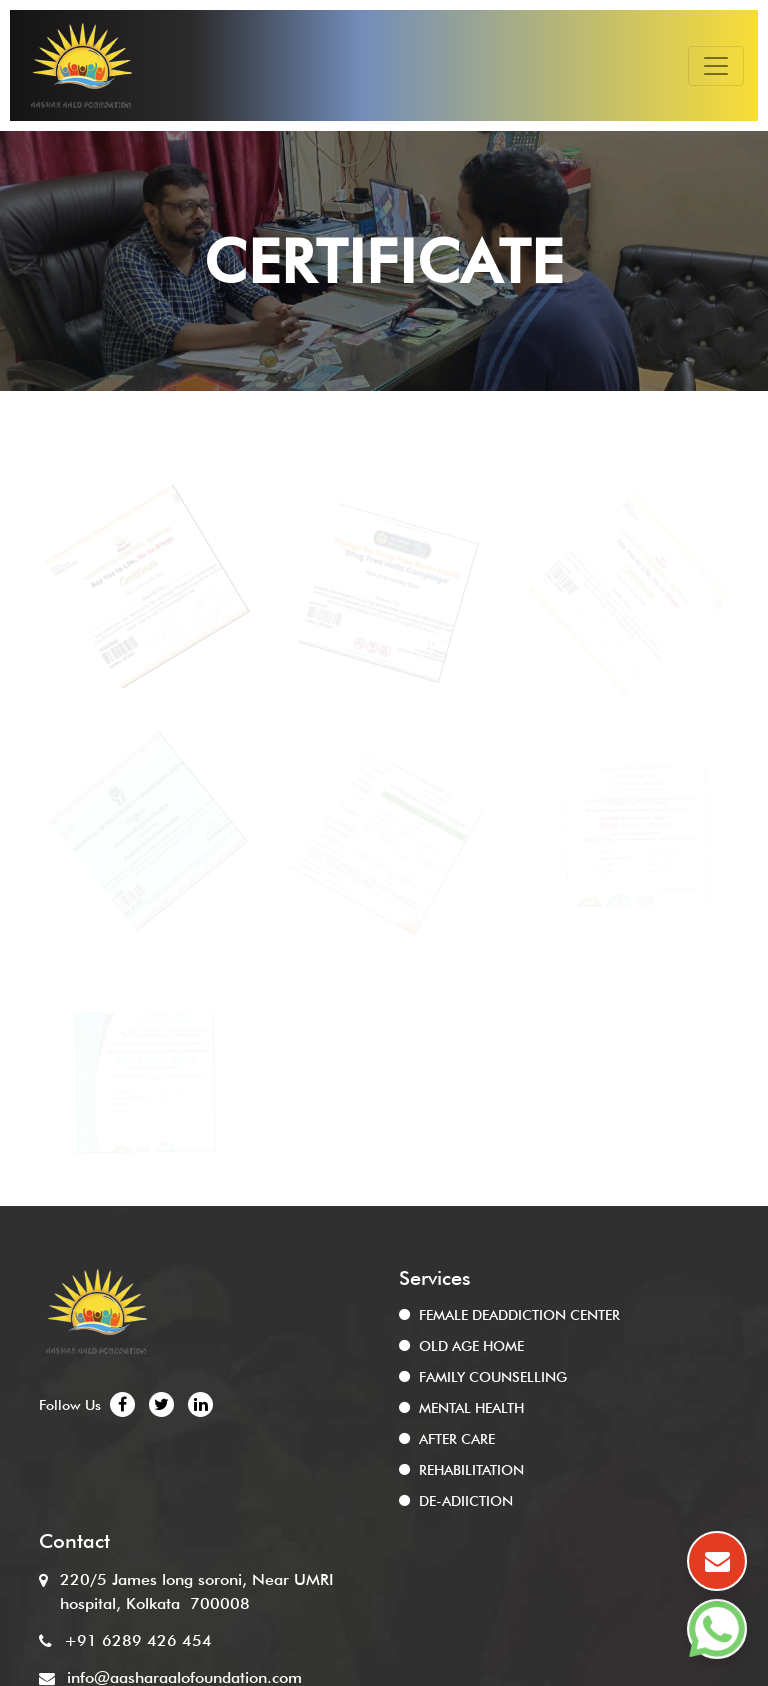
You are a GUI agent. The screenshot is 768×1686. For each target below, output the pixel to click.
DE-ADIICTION (466, 1501)
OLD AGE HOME (471, 1346)
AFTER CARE (457, 1439)
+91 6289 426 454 (138, 1640)
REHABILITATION (471, 1470)
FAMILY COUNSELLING (493, 1377)
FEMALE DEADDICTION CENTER (519, 1315)
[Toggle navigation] (716, 66)
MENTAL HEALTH (471, 1408)
